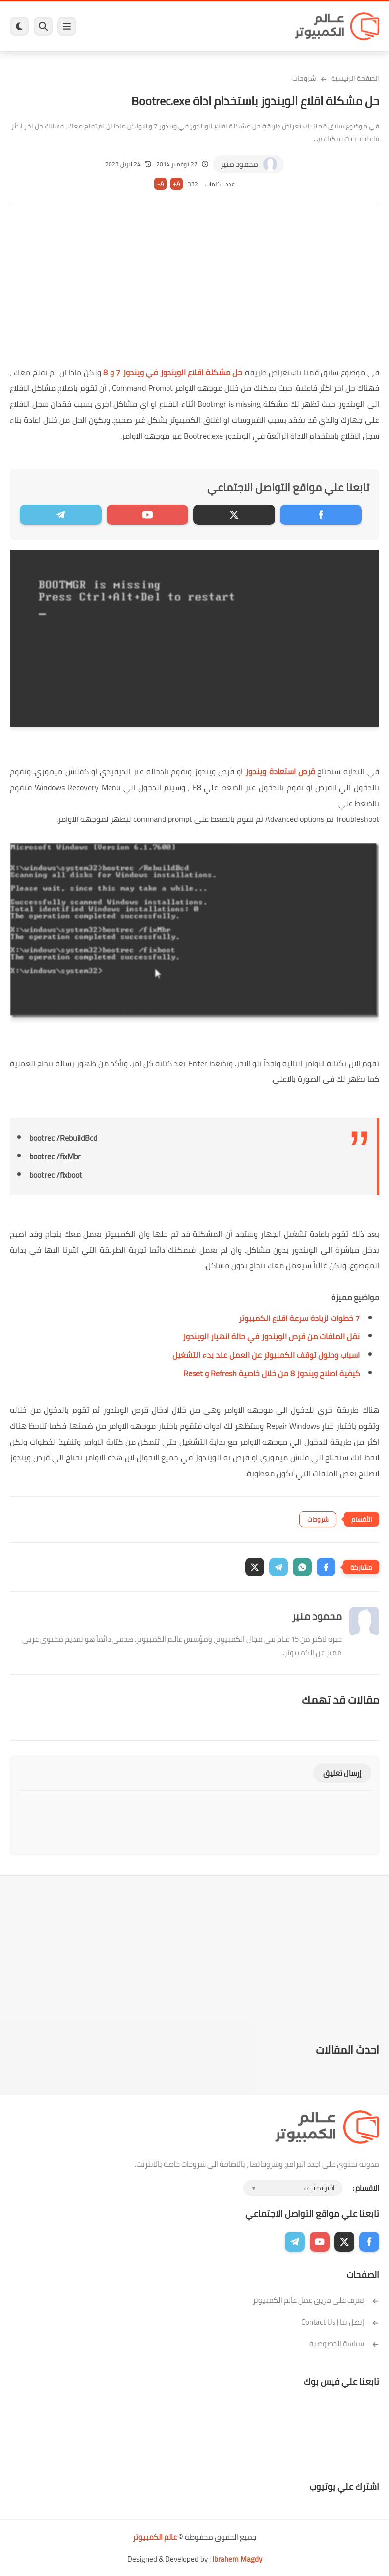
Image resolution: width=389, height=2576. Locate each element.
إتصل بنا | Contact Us (340, 2322)
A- (160, 184)
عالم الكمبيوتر (155, 2537)
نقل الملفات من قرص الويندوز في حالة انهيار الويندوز (271, 1336)
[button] (326, 1567)
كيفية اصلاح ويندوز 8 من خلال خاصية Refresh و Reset (271, 1373)
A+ (176, 184)
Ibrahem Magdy (237, 2559)
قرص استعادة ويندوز (280, 771)
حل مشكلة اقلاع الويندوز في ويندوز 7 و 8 (172, 372)
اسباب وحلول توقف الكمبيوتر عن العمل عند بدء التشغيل (266, 1354)
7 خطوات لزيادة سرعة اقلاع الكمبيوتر (299, 1318)
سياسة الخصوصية (344, 2343)
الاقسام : (365, 2188)
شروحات (304, 78)
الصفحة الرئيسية (355, 78)
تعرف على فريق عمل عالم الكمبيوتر (316, 2300)
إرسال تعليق (342, 1773)
